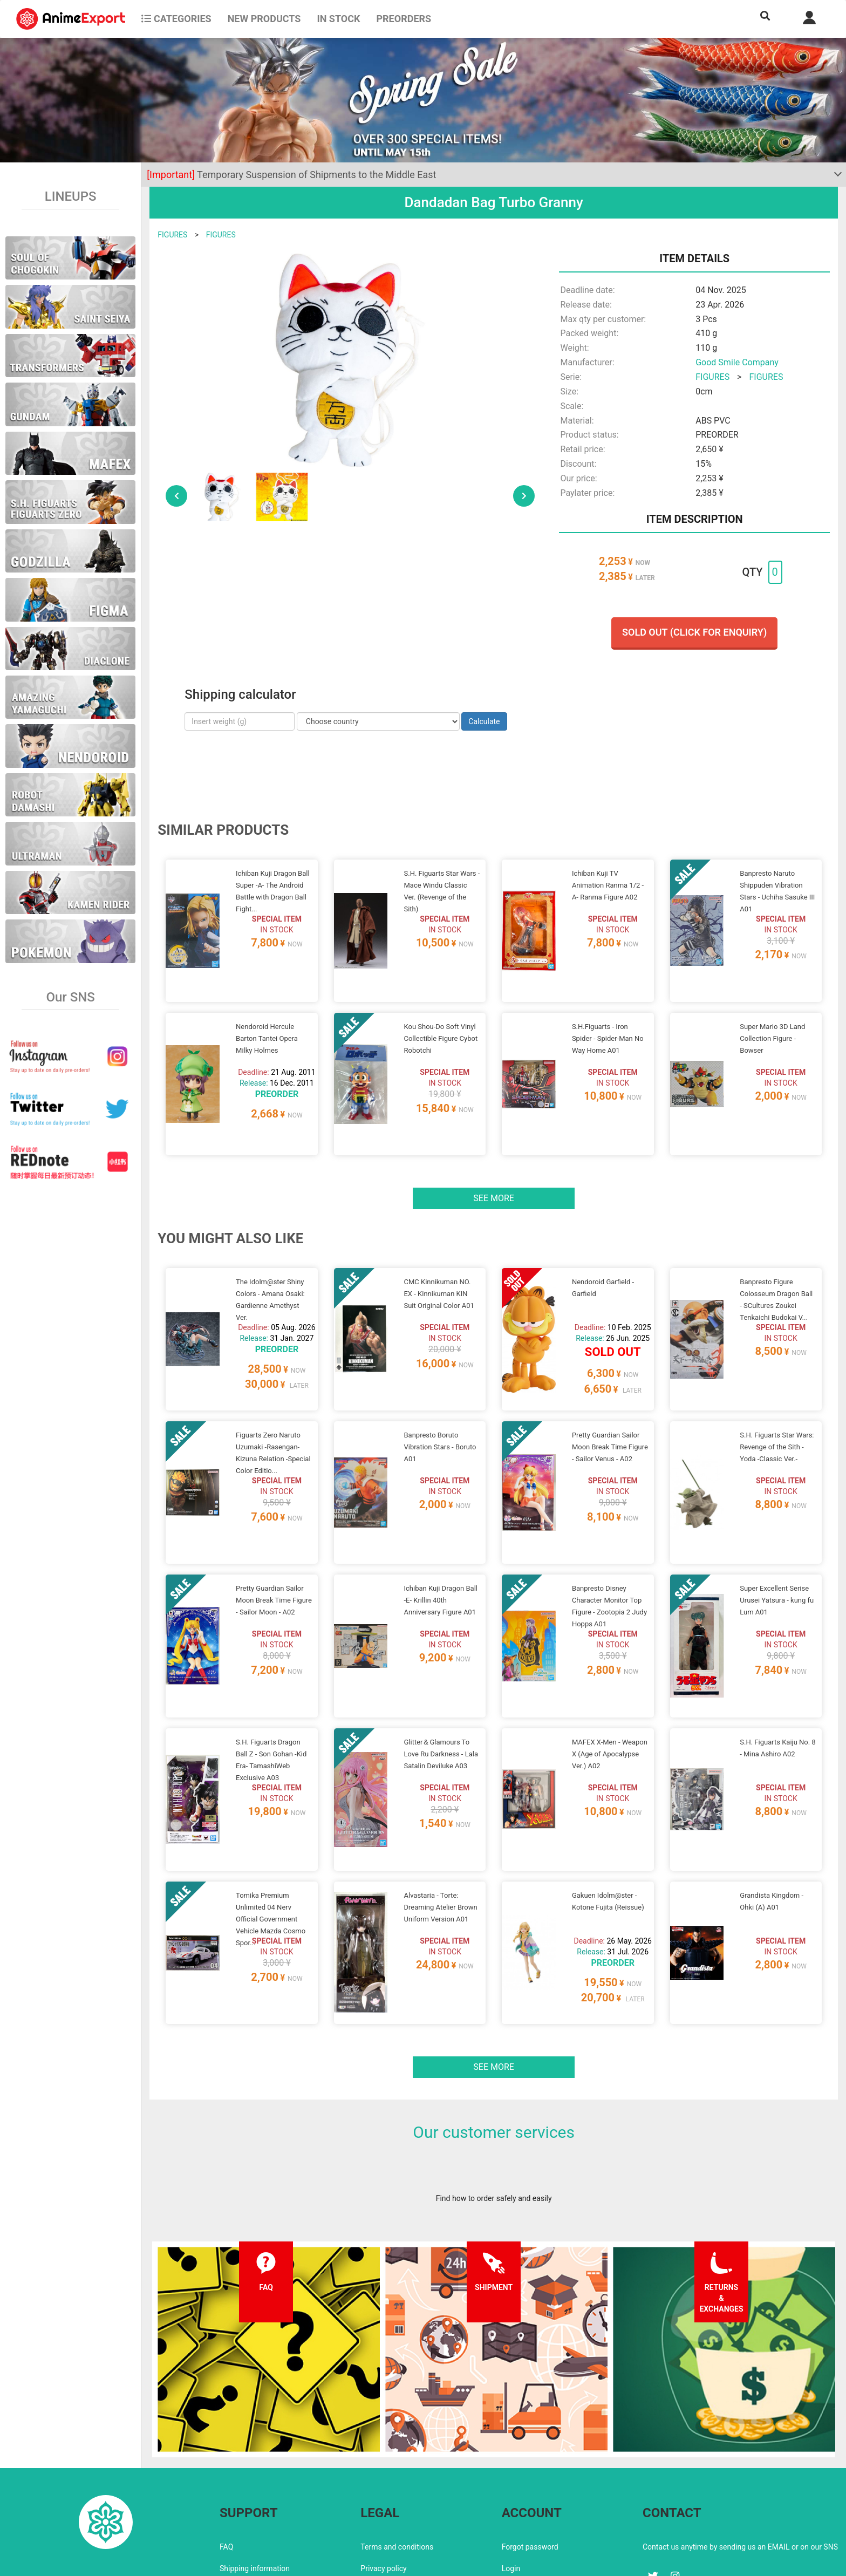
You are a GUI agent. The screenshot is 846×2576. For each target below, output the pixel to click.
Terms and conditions (396, 2455)
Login (511, 2476)
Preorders (403, 18)
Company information (396, 2498)
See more (493, 1172)
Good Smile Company (737, 362)
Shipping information (255, 2476)
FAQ (226, 2455)
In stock (338, 18)
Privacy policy (383, 2476)
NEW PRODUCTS (264, 18)
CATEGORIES (176, 18)
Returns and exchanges (259, 2498)
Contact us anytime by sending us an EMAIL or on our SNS (740, 2455)
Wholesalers (522, 2498)
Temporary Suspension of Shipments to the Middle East (291, 174)
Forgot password (530, 2455)
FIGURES (172, 234)
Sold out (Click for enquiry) (694, 632)
